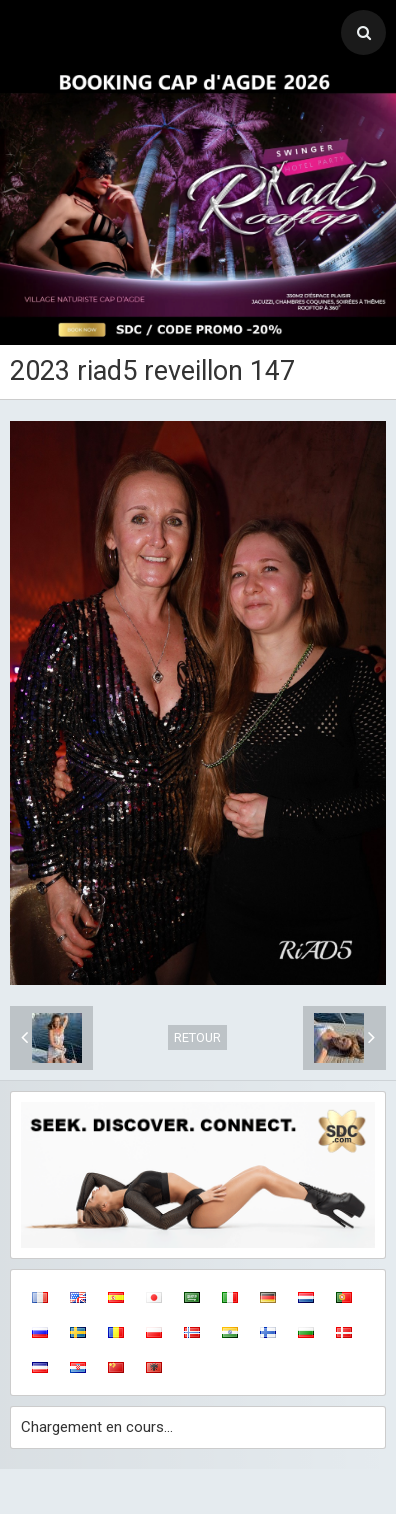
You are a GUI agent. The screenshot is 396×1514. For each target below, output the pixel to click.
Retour (197, 1037)
